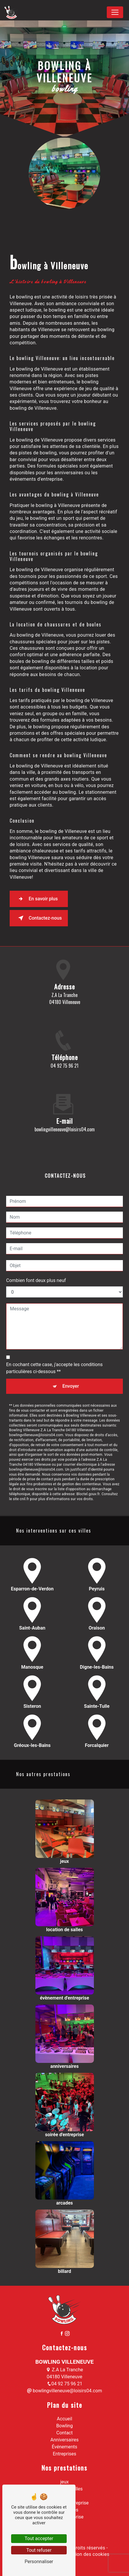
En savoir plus (37, 899)
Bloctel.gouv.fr (88, 1466)
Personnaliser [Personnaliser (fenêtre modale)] (39, 2561)
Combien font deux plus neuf (36, 1252)
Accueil (64, 2419)
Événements (64, 2447)
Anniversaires (64, 2440)
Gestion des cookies (86, 2554)
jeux (64, 2482)
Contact (64, 2433)
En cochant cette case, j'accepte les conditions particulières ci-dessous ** (54, 1340)
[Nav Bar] (115, 12)
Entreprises (64, 2454)
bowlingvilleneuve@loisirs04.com (64, 2390)
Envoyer (70, 1358)
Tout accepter (39, 2538)
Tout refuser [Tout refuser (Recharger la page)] (38, 2550)
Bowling (64, 2426)
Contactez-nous (39, 918)
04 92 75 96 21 (64, 1065)
